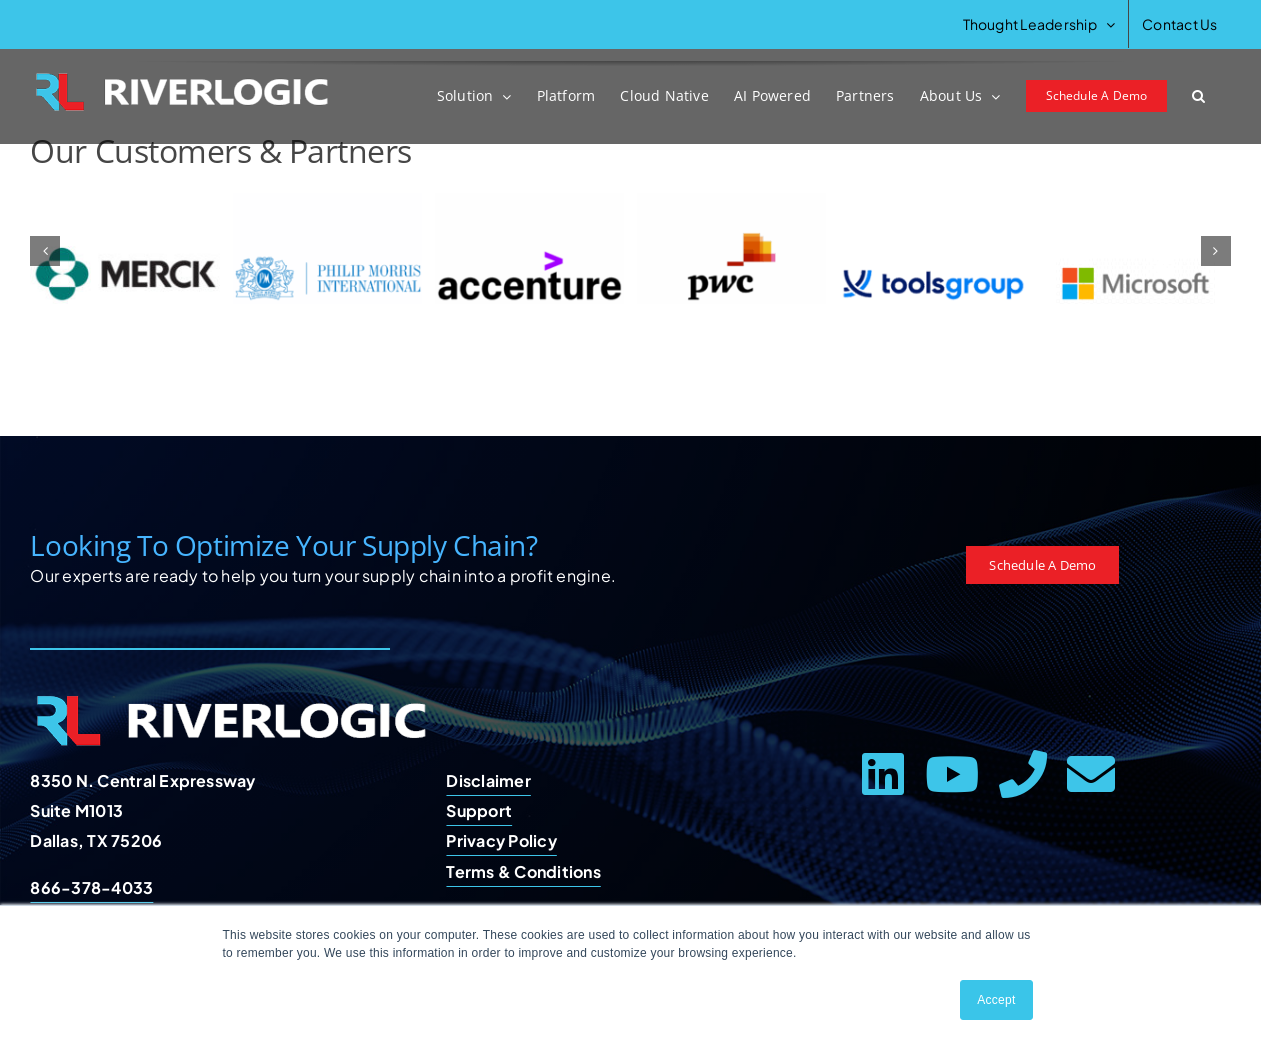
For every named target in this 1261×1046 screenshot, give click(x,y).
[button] (1198, 96)
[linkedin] (883, 774)
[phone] (1023, 774)
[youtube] (952, 774)
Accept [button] (996, 1000)
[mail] (1091, 774)
